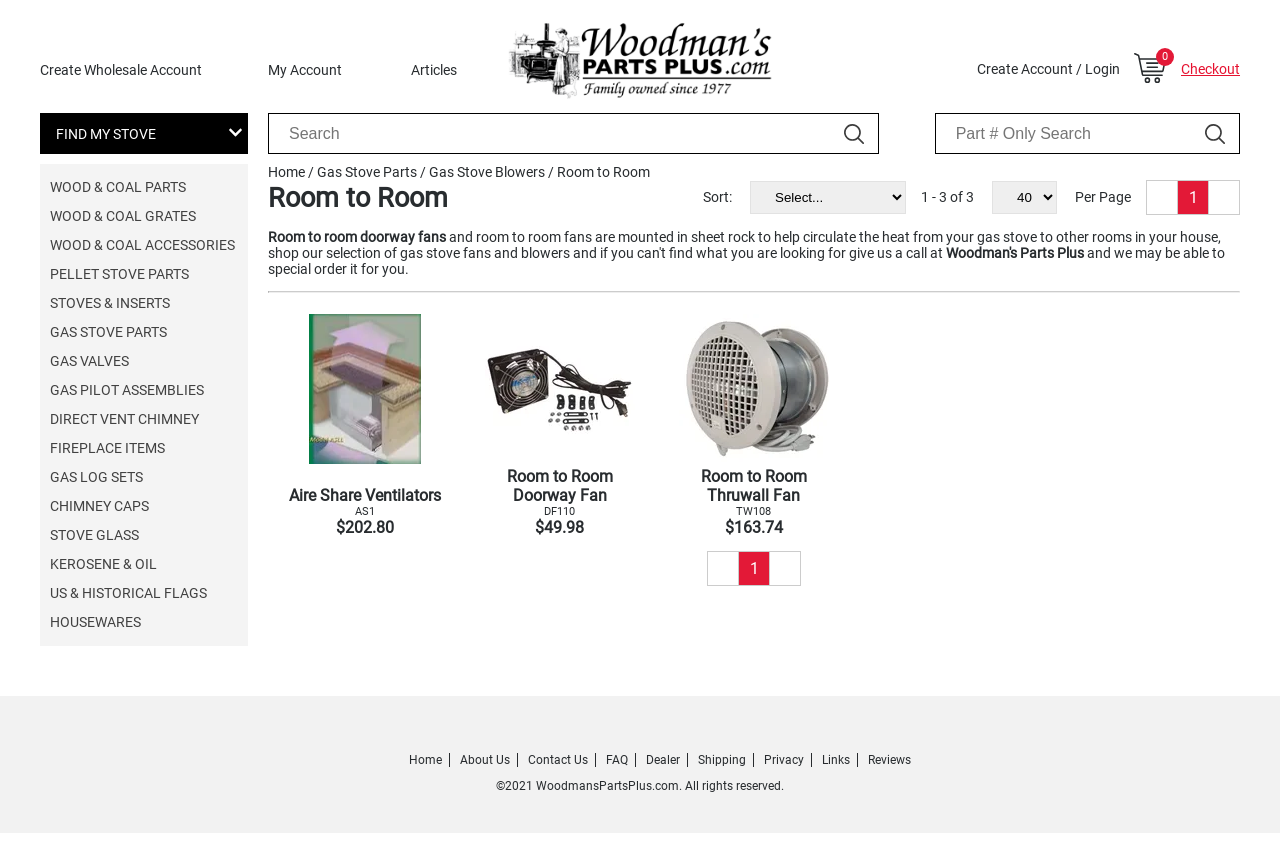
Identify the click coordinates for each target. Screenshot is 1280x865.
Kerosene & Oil (103, 564)
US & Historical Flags (128, 593)
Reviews (889, 760)
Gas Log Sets (96, 477)
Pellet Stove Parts (119, 274)
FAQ (617, 760)
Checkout (1210, 69)
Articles (434, 70)
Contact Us (558, 760)
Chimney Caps (99, 506)
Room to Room (603, 172)
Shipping (722, 760)
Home (286, 172)
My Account (305, 70)
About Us (485, 760)
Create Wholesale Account (121, 70)
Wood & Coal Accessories (142, 245)
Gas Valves (89, 361)
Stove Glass (94, 535)
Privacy (784, 760)
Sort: (717, 197)
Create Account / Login (1048, 69)
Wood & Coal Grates (123, 216)
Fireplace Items (107, 448)
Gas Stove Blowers (487, 172)
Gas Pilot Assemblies (127, 390)
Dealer (663, 760)
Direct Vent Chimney (124, 419)
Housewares (95, 622)
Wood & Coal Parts (118, 187)
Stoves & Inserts (110, 303)
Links (836, 760)
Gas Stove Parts (108, 332)
